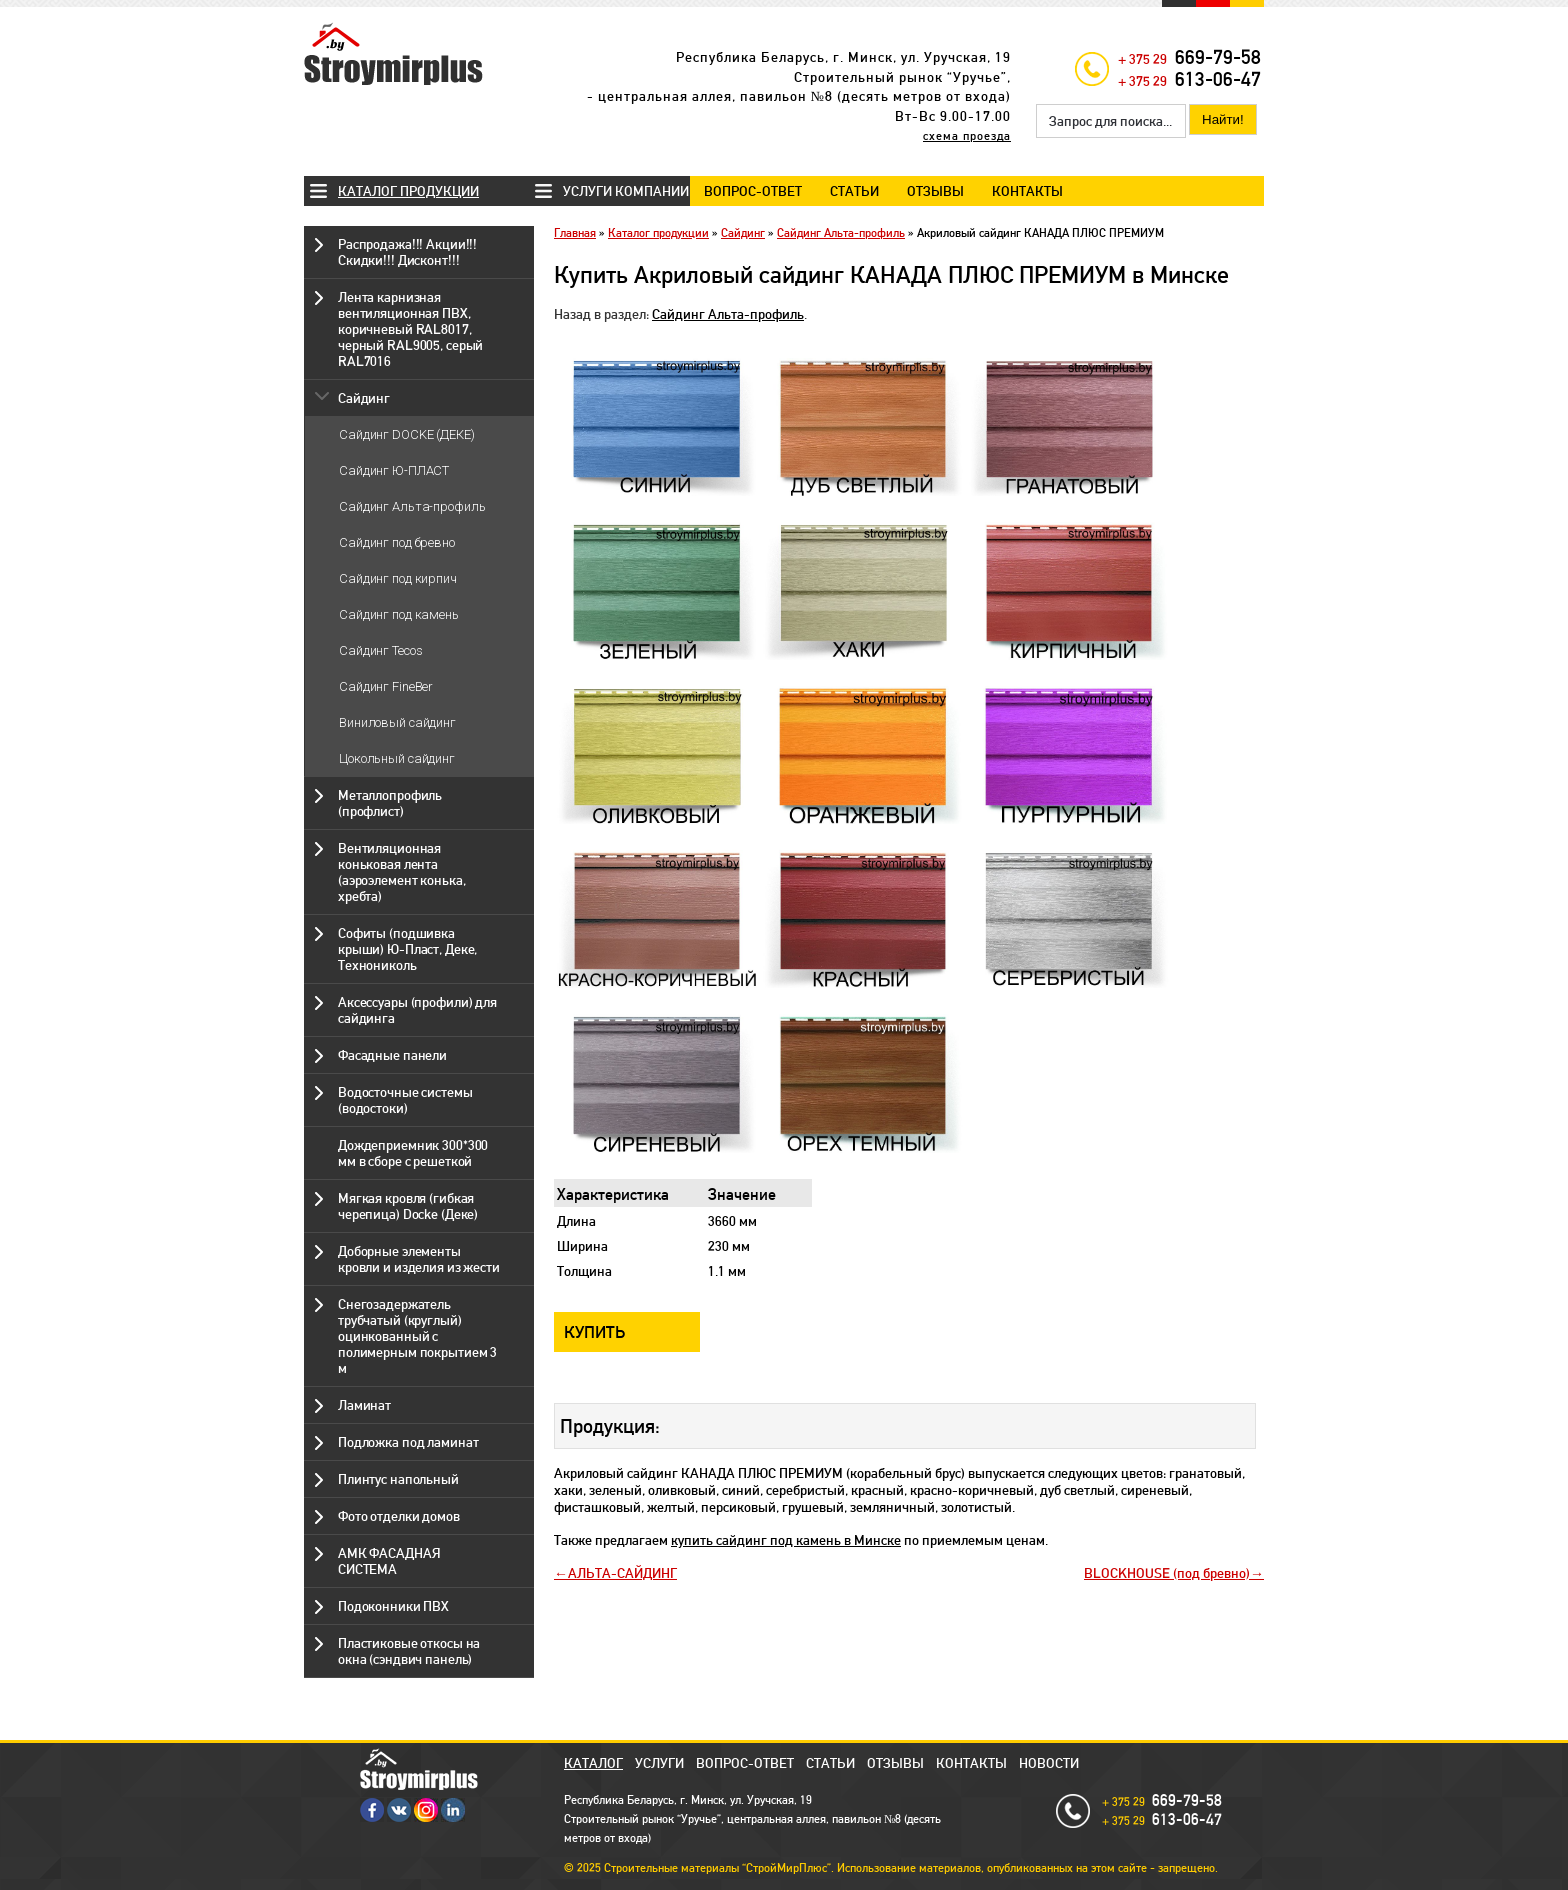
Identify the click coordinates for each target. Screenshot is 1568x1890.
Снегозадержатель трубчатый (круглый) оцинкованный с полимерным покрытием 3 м (417, 1336)
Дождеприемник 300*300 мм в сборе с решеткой (413, 1153)
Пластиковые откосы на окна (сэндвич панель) (409, 1651)
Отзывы (935, 191)
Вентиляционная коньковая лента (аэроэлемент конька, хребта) (401, 872)
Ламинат (364, 1405)
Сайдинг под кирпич (398, 578)
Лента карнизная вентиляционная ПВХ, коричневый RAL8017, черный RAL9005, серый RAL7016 (410, 329)
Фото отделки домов (399, 1516)
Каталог (593, 1763)
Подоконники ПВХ (393, 1606)
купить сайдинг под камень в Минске (786, 1540)
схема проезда (967, 136)
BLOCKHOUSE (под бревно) (1167, 1573)
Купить (595, 1332)
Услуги (659, 1763)
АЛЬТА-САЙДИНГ (622, 1573)
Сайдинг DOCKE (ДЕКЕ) (407, 434)
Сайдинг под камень (399, 614)
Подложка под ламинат (408, 1442)
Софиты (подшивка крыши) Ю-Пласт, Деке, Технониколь (407, 949)
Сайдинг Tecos (380, 650)
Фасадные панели (392, 1055)
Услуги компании (626, 191)
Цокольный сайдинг (397, 758)
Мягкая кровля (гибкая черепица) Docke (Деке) (408, 1206)
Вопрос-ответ (753, 191)
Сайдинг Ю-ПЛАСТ (394, 470)
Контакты (1027, 191)
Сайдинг (364, 398)
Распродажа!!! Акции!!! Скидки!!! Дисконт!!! (407, 252)
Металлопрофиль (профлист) (390, 803)
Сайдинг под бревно (397, 542)
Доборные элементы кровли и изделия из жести (419, 1259)
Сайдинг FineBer (386, 686)
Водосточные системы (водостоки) (405, 1100)
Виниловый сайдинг (397, 722)
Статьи (854, 191)
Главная (575, 233)
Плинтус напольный (398, 1479)
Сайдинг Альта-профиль (412, 506)
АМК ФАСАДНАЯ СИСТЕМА (389, 1561)
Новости (1049, 1763)
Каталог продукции (408, 191)
